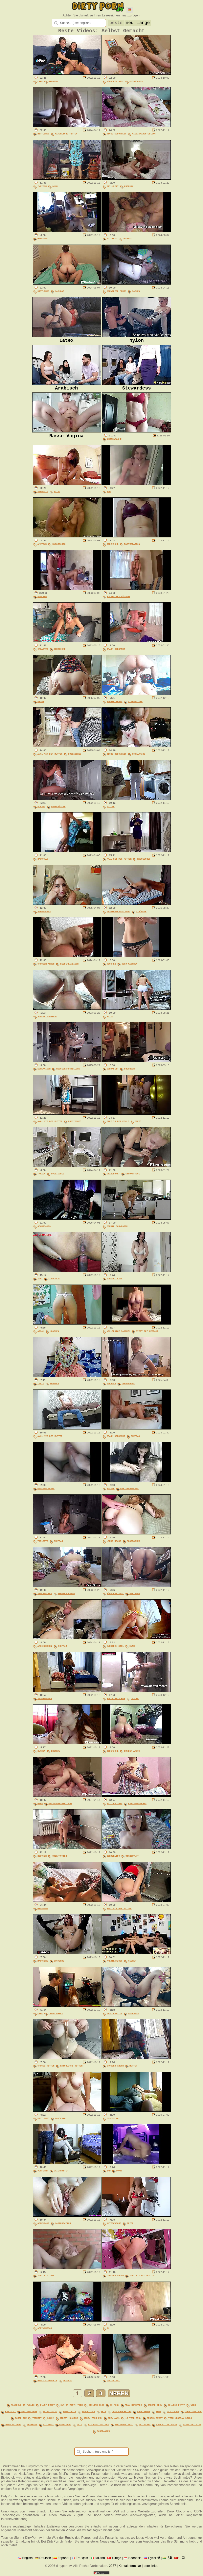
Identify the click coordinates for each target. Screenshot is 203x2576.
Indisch (42, 188)
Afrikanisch (44, 2332)
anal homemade (133, 2408)
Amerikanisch (114, 1965)
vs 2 (79, 2426)
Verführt (42, 2174)
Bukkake (127, 240)
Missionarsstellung (144, 135)
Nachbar (59, 292)
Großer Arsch (46, 968)
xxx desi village (98, 2426)
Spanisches (44, 915)
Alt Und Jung (114, 1807)
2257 (112, 2566)
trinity (36, 2420)
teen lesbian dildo (180, 2420)
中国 (181, 2558)
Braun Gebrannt (116, 653)
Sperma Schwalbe (47, 1020)
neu (130, 22)
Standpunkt (113, 1177)
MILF (40, 1807)
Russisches (136, 83)
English (27, 2558)
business (32, 2426)
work (193, 2408)
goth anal (65, 2426)
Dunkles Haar (114, 1282)
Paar (40, 83)
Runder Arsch (132, 1755)
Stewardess (128, 1387)
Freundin (42, 495)
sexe (103, 2414)
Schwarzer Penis (116, 292)
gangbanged (103, 2432)
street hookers (69, 2420)
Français (82, 2558)
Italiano (100, 2558)
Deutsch (45, 2558)
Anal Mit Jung (46, 2279)
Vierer (132, 1965)
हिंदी (169, 2558)
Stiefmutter (135, 705)
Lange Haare (114, 1545)
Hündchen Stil (115, 83)
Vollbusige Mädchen (118, 1335)
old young (173, 2414)
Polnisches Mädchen (118, 600)
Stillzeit (113, 188)
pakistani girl (192, 2426)
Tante (40, 1387)
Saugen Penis (114, 705)
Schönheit (113, 1072)
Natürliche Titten (66, 135)
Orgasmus (42, 653)
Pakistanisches (129, 1492)
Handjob (52, 83)
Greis (138, 1125)
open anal (114, 2420)
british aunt (29, 2414)
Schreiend (60, 653)
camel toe (21, 2420)
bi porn (114, 2408)
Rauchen (42, 600)
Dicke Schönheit (116, 135)
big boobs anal (124, 2426)
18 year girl (133, 2420)
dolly (50, 2420)
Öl (108, 2332)
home (158, 2414)
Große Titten (46, 2069)
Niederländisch (69, 968)
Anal (40, 1282)
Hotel (57, 495)
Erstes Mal (113, 2122)
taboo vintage (193, 2414)
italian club (96, 2408)
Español (63, 2558)
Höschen (111, 968)
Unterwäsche (114, 443)
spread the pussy (166, 2426)
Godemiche (113, 548)
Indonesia (135, 2558)
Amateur (42, 548)
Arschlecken (44, 1597)
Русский (154, 2558)
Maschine (42, 240)
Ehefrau (128, 188)
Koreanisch (44, 1072)
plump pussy (47, 2408)
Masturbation (132, 548)
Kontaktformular (130, 2566)
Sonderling (113, 1860)
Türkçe (116, 2558)
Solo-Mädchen (129, 968)
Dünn (54, 188)
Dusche (135, 1702)
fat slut (10, 2414)
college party (176, 2408)
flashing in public (22, 2408)
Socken (136, 292)
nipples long (13, 2426)
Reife (40, 705)
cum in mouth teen (71, 2408)
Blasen (41, 810)
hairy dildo (50, 2414)
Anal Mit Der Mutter (49, 758)
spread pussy (155, 2420)
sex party (145, 2426)
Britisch (112, 240)
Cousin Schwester (117, 1230)
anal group (143, 2414)
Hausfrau (42, 863)
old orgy (48, 2426)
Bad (109, 495)
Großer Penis (46, 1492)
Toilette (42, 1545)
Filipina (134, 1597)
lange (143, 22)
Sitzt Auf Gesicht (147, 1335)
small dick (88, 2414)
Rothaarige (138, 758)
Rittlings (43, 135)
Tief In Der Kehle (118, 1125)
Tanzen (41, 1177)
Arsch (40, 1335)
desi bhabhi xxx (121, 2414)
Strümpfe (141, 915)
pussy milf (69, 2414)
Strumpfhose (132, 1177)
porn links (150, 2566)
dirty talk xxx (93, 2420)
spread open (155, 2408)
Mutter (111, 810)
